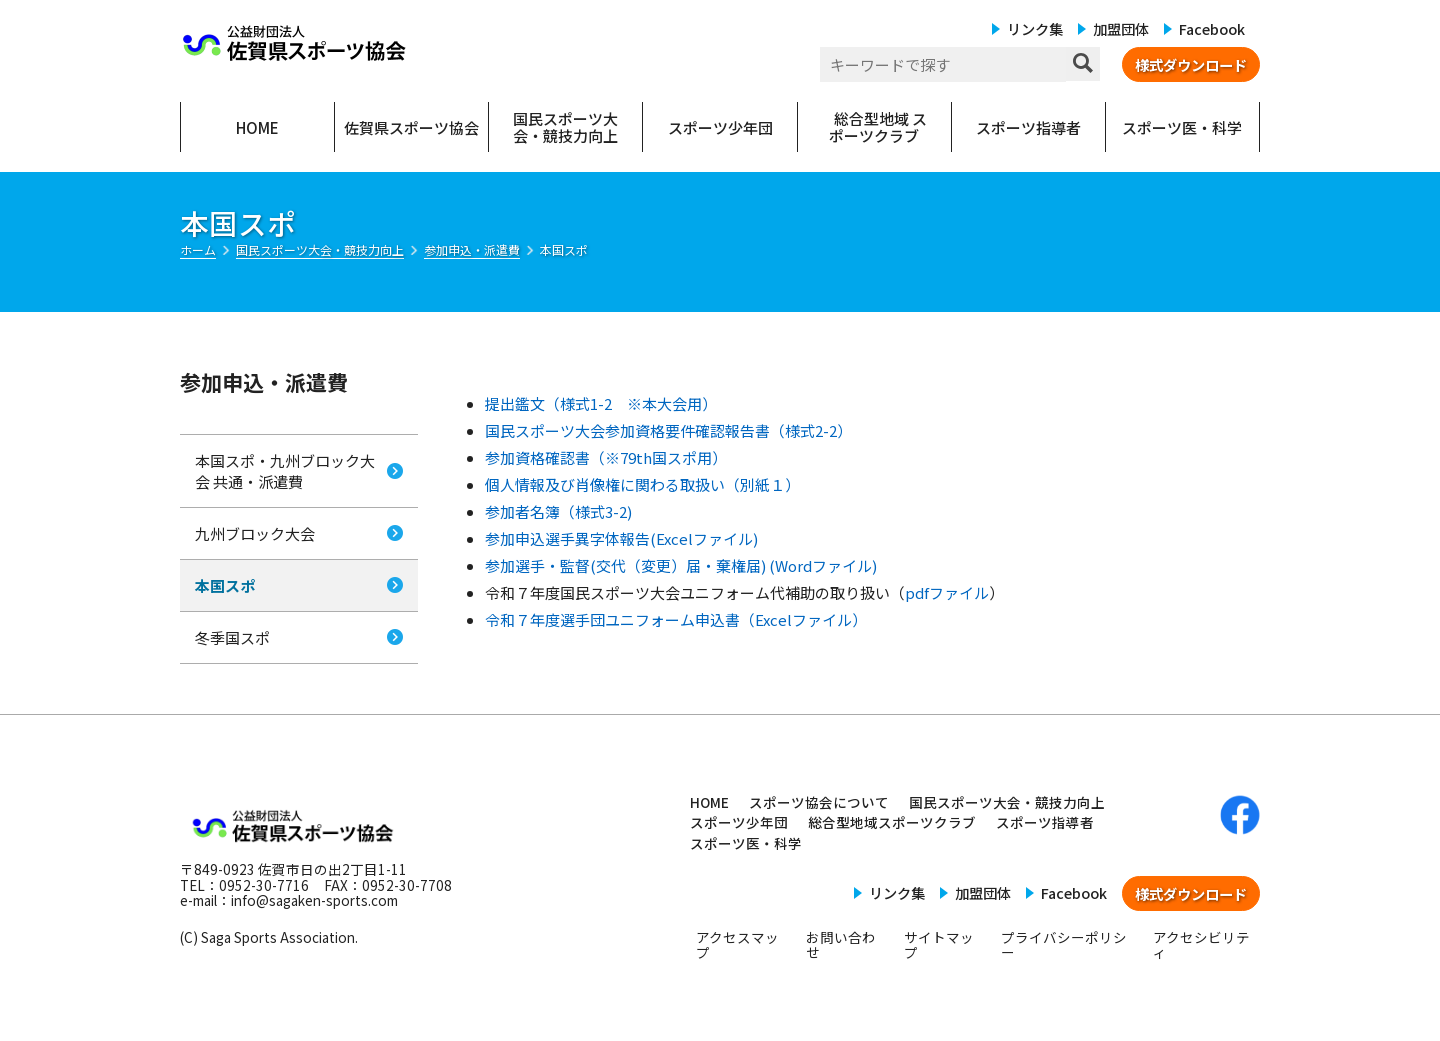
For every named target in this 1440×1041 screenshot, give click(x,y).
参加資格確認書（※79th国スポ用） (606, 457)
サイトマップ (939, 945)
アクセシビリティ (1201, 945)
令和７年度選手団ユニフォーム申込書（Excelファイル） (676, 619)
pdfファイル (947, 592)
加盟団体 (1121, 28)
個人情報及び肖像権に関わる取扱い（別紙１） (642, 484)
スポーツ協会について (819, 802)
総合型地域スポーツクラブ (892, 822)
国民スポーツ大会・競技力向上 (1007, 802)
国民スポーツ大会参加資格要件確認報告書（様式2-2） (668, 430)
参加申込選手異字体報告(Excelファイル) (621, 538)
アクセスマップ (737, 945)
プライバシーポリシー (1064, 945)
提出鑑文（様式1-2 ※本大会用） (601, 403)
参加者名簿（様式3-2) (558, 511)
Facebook (1212, 28)
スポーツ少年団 (739, 822)
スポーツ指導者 (1045, 822)
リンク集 (1035, 28)
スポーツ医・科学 (746, 843)
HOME (709, 802)
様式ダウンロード (1191, 64)
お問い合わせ (841, 945)
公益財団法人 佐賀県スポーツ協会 (295, 43)
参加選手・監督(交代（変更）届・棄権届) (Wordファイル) (681, 565)
